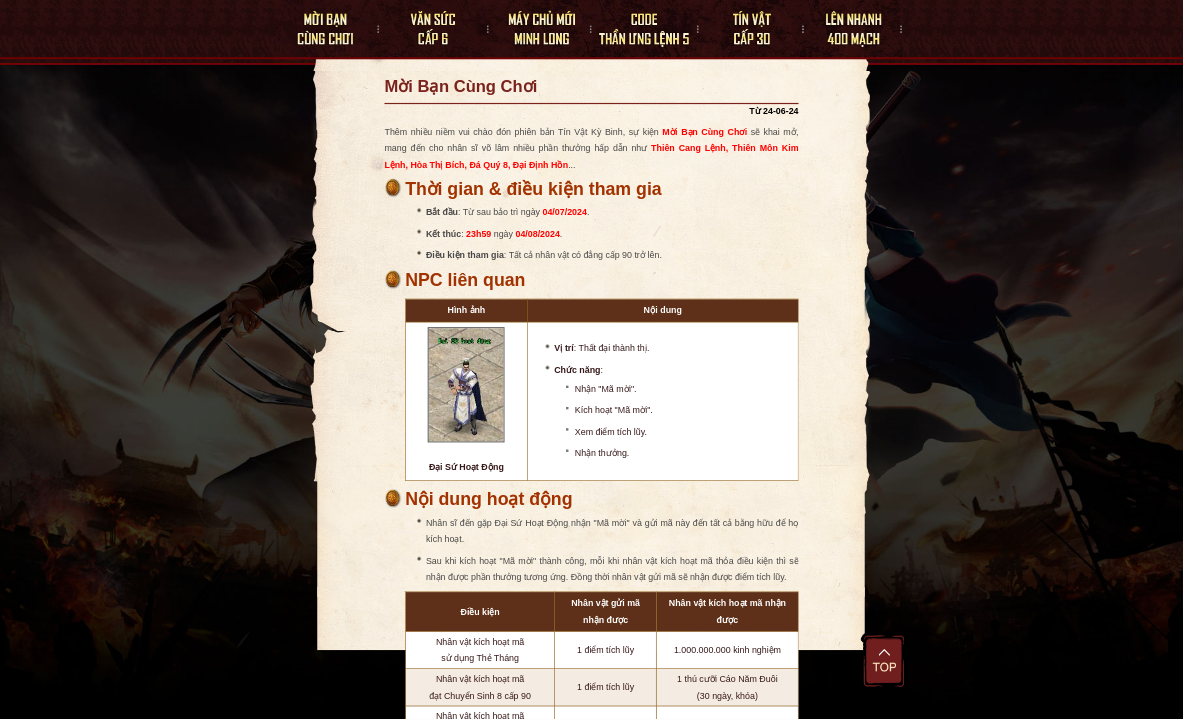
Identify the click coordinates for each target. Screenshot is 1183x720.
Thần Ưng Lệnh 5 (636, 29)
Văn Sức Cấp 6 (421, 29)
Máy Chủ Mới (528, 29)
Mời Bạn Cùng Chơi (319, 29)
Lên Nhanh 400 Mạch (851, 29)
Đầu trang (884, 660)
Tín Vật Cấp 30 (744, 29)
